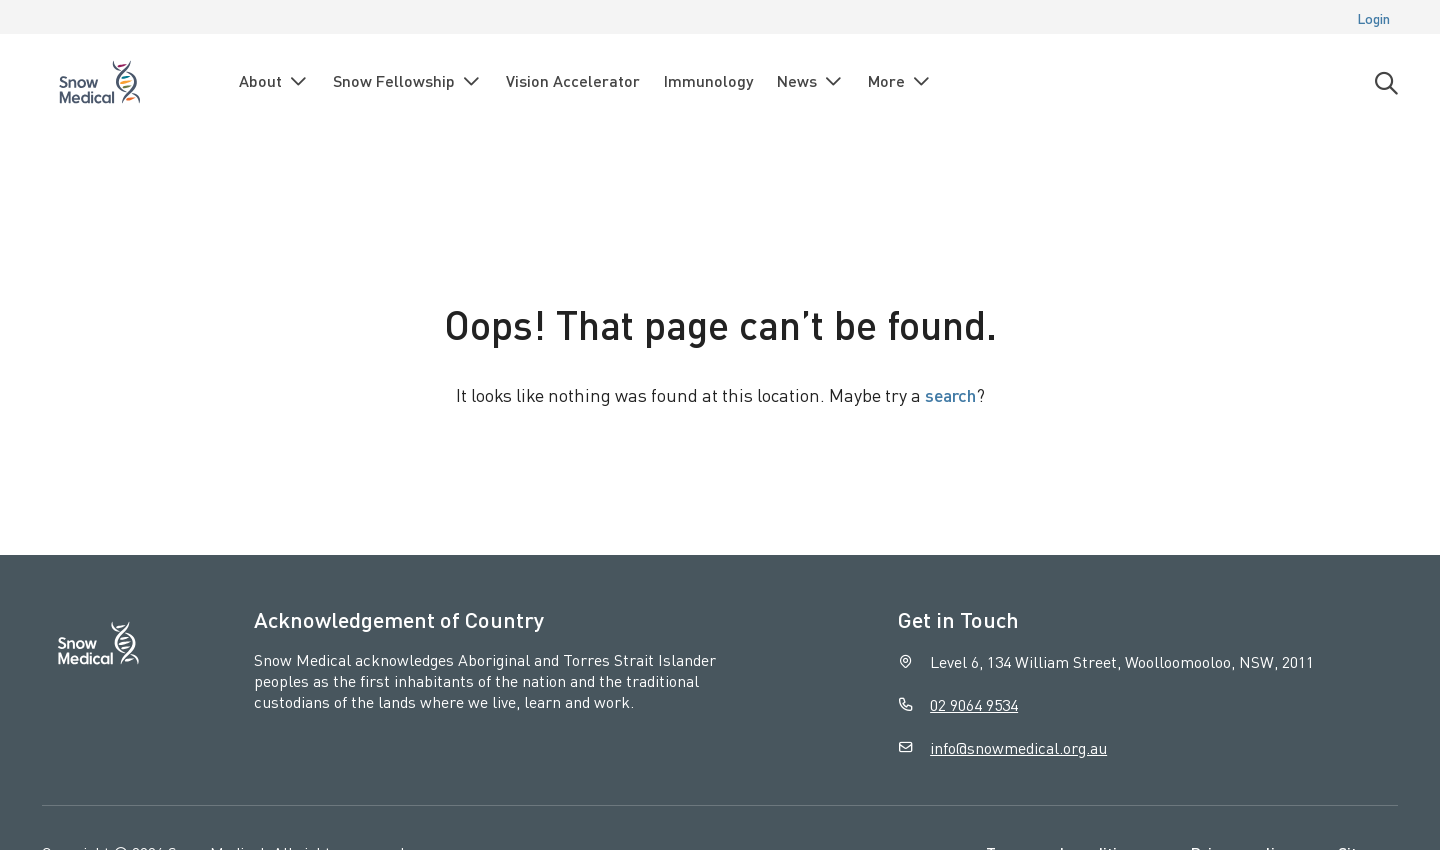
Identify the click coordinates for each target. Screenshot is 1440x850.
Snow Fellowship (407, 81)
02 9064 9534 (974, 704)
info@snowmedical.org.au (1018, 747)
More (900, 81)
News (810, 81)
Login (1373, 18)
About (274, 81)
